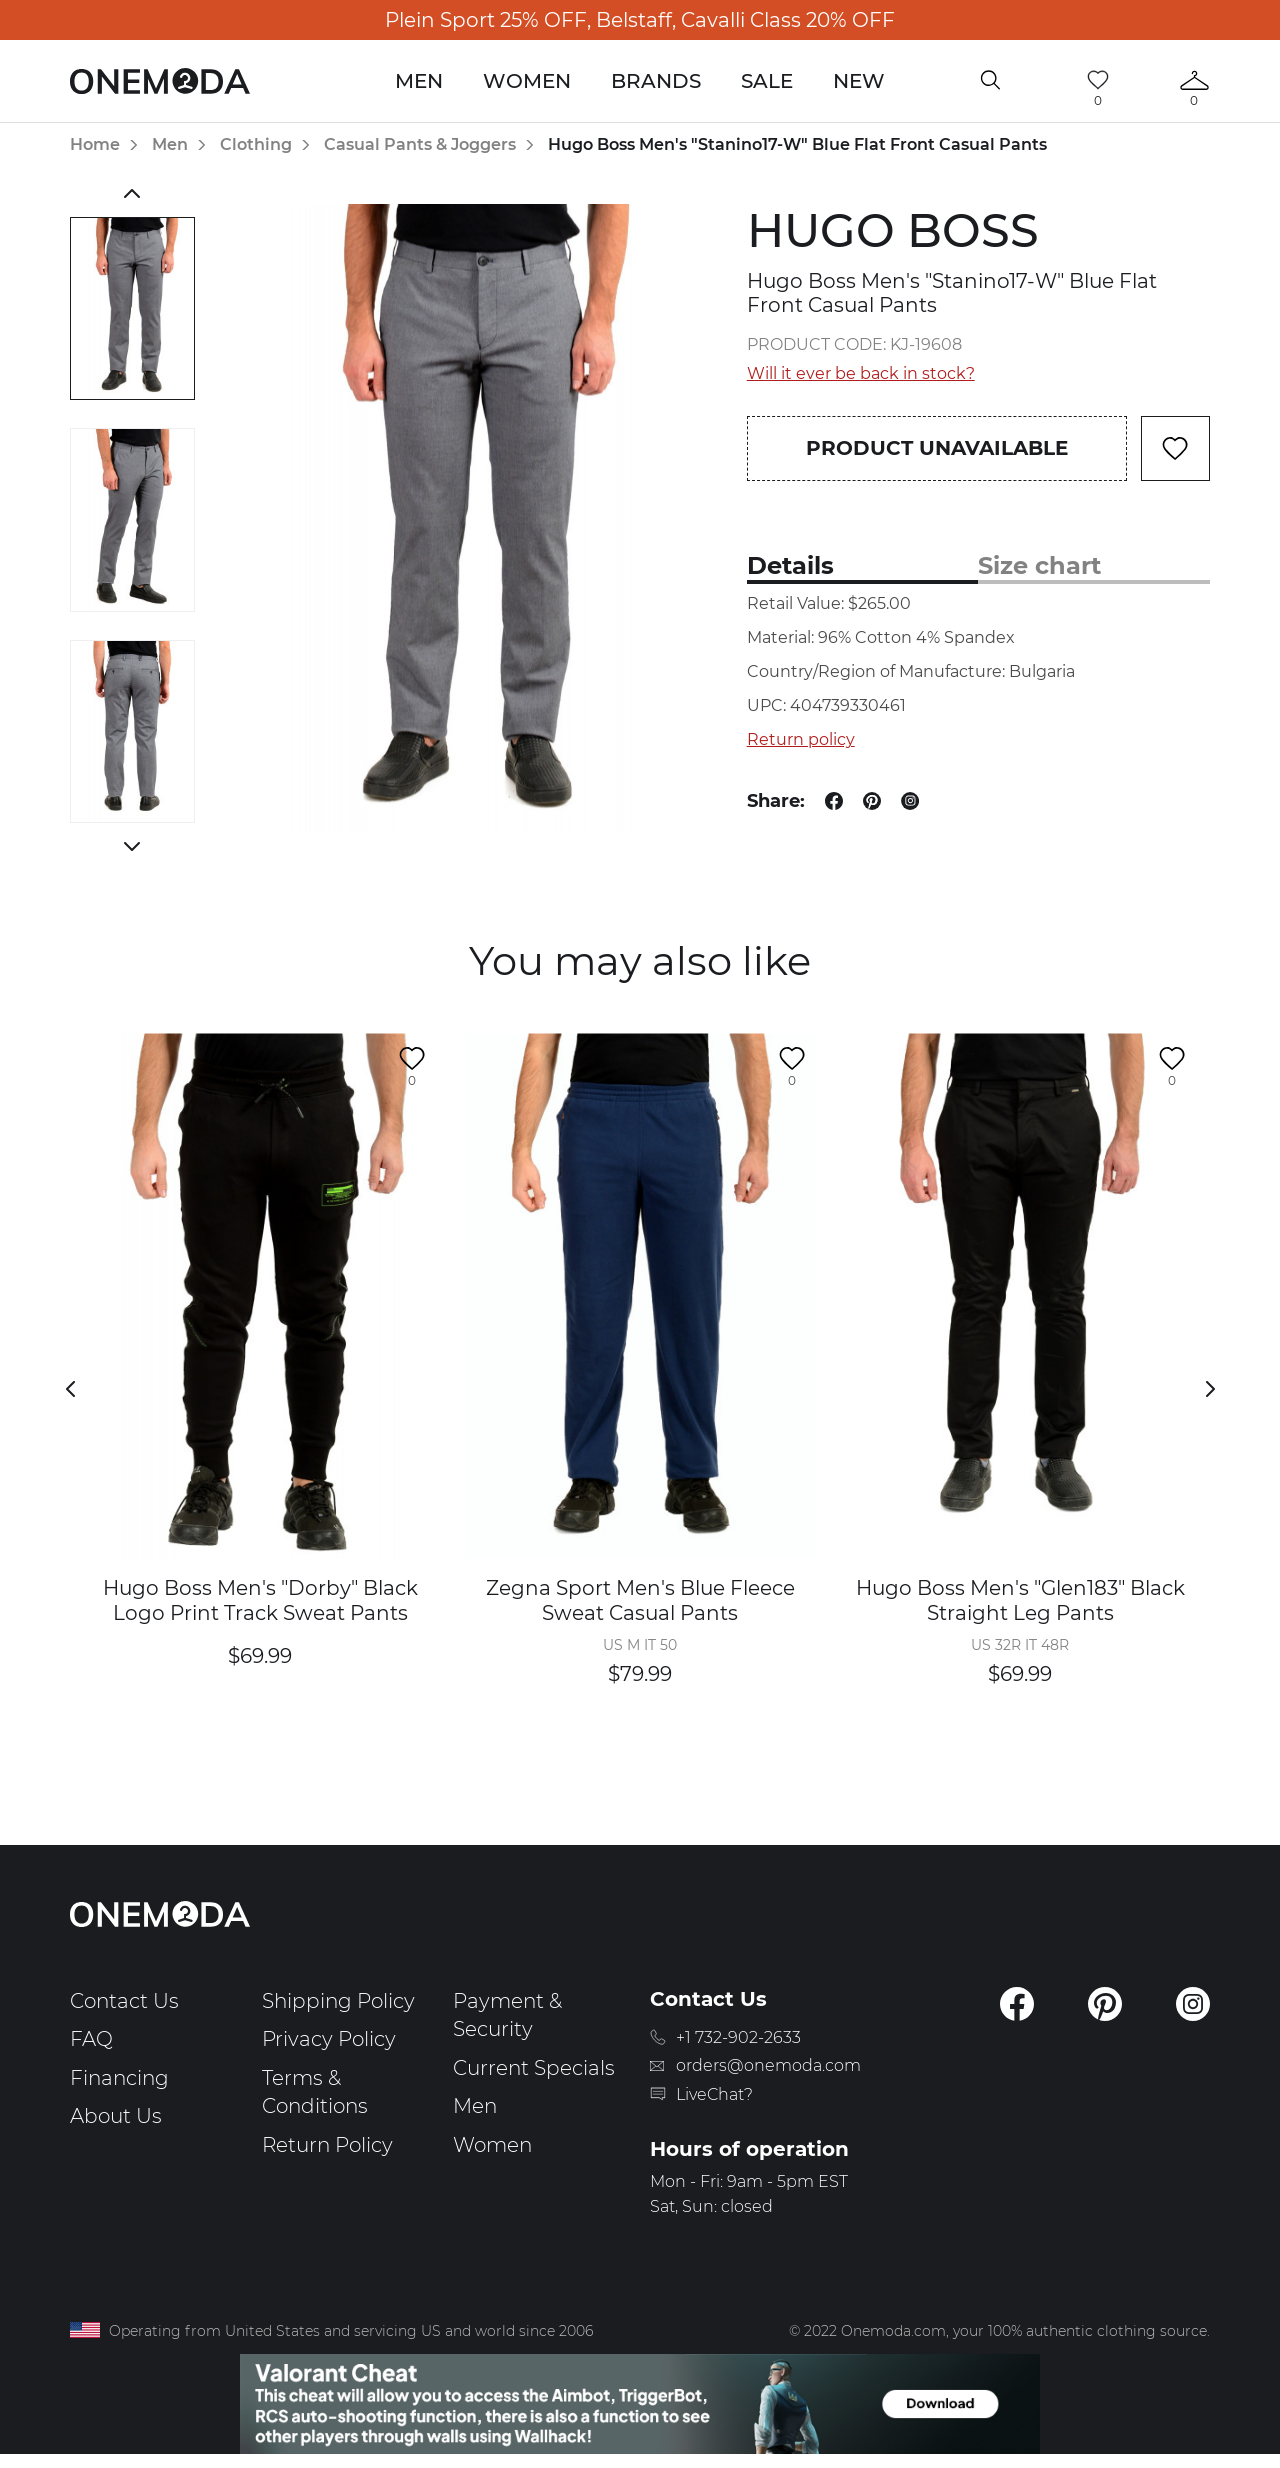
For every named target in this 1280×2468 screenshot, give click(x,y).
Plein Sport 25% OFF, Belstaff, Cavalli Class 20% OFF (640, 20)
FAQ (91, 2039)
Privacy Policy (329, 2039)
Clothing (256, 144)
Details (790, 565)
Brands (656, 81)
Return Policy (327, 2145)
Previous (132, 193)
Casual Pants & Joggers (420, 144)
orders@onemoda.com (768, 2065)
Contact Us (124, 2001)
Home (95, 144)
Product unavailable (937, 448)
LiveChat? (714, 2094)
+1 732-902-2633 (738, 2037)
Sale (767, 81)
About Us (116, 2116)
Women (527, 81)
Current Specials (534, 2068)
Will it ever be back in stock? (861, 373)
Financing (119, 2078)
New (859, 81)
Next (132, 846)
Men (419, 81)
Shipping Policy (338, 2001)
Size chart (1039, 565)
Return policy (801, 739)
